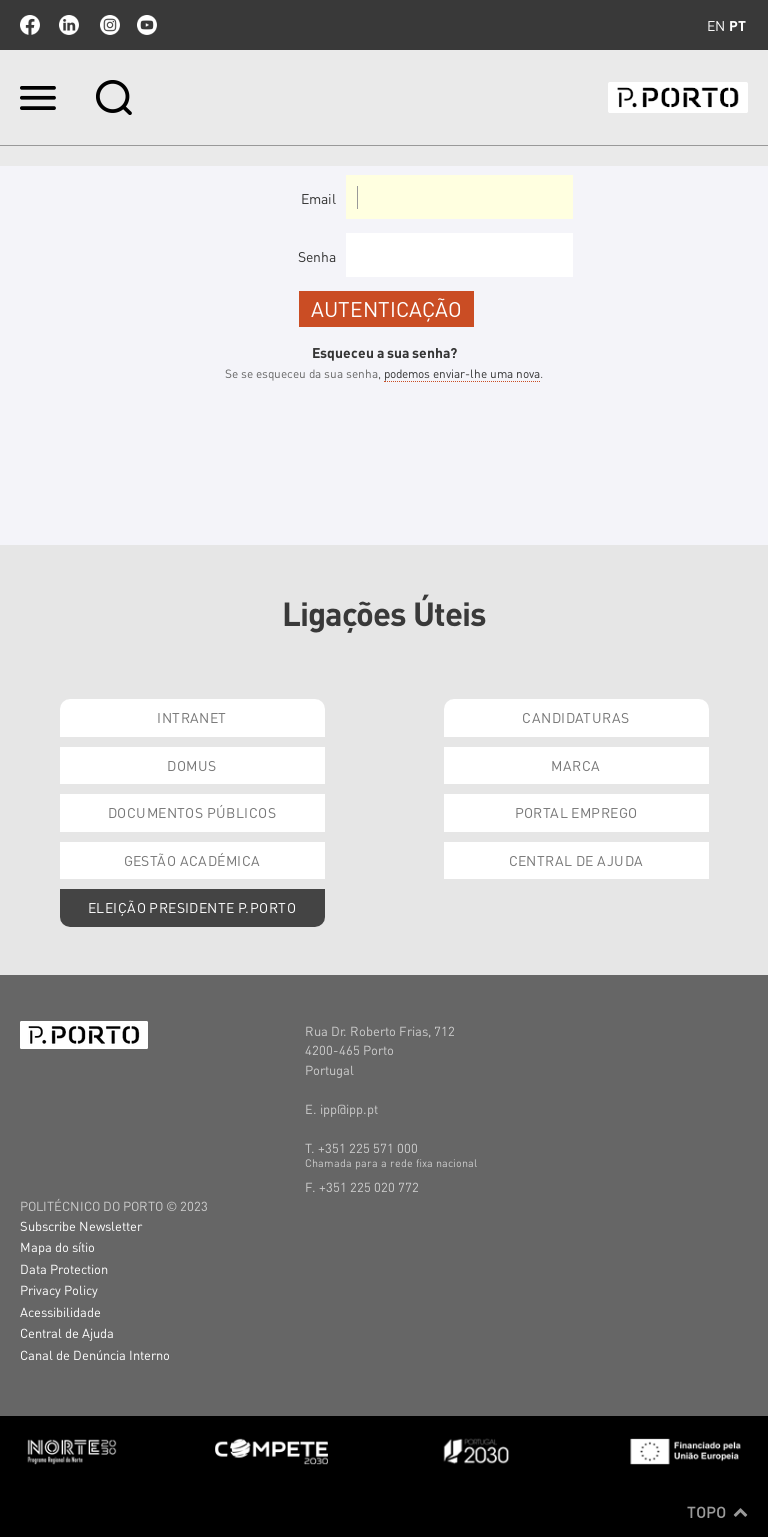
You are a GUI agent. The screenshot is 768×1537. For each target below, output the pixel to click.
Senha (317, 256)
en (716, 25)
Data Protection (64, 1268)
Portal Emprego (576, 812)
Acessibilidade (60, 1311)
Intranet (191, 717)
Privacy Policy (59, 1289)
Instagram (108, 25)
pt (737, 25)
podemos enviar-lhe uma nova (462, 373)
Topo (717, 1512)
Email (318, 198)
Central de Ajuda (576, 860)
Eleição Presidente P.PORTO (192, 907)
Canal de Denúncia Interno (95, 1354)
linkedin (69, 25)
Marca (575, 765)
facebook (30, 25)
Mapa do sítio (57, 1246)
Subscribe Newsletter (81, 1225)
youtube (147, 25)
